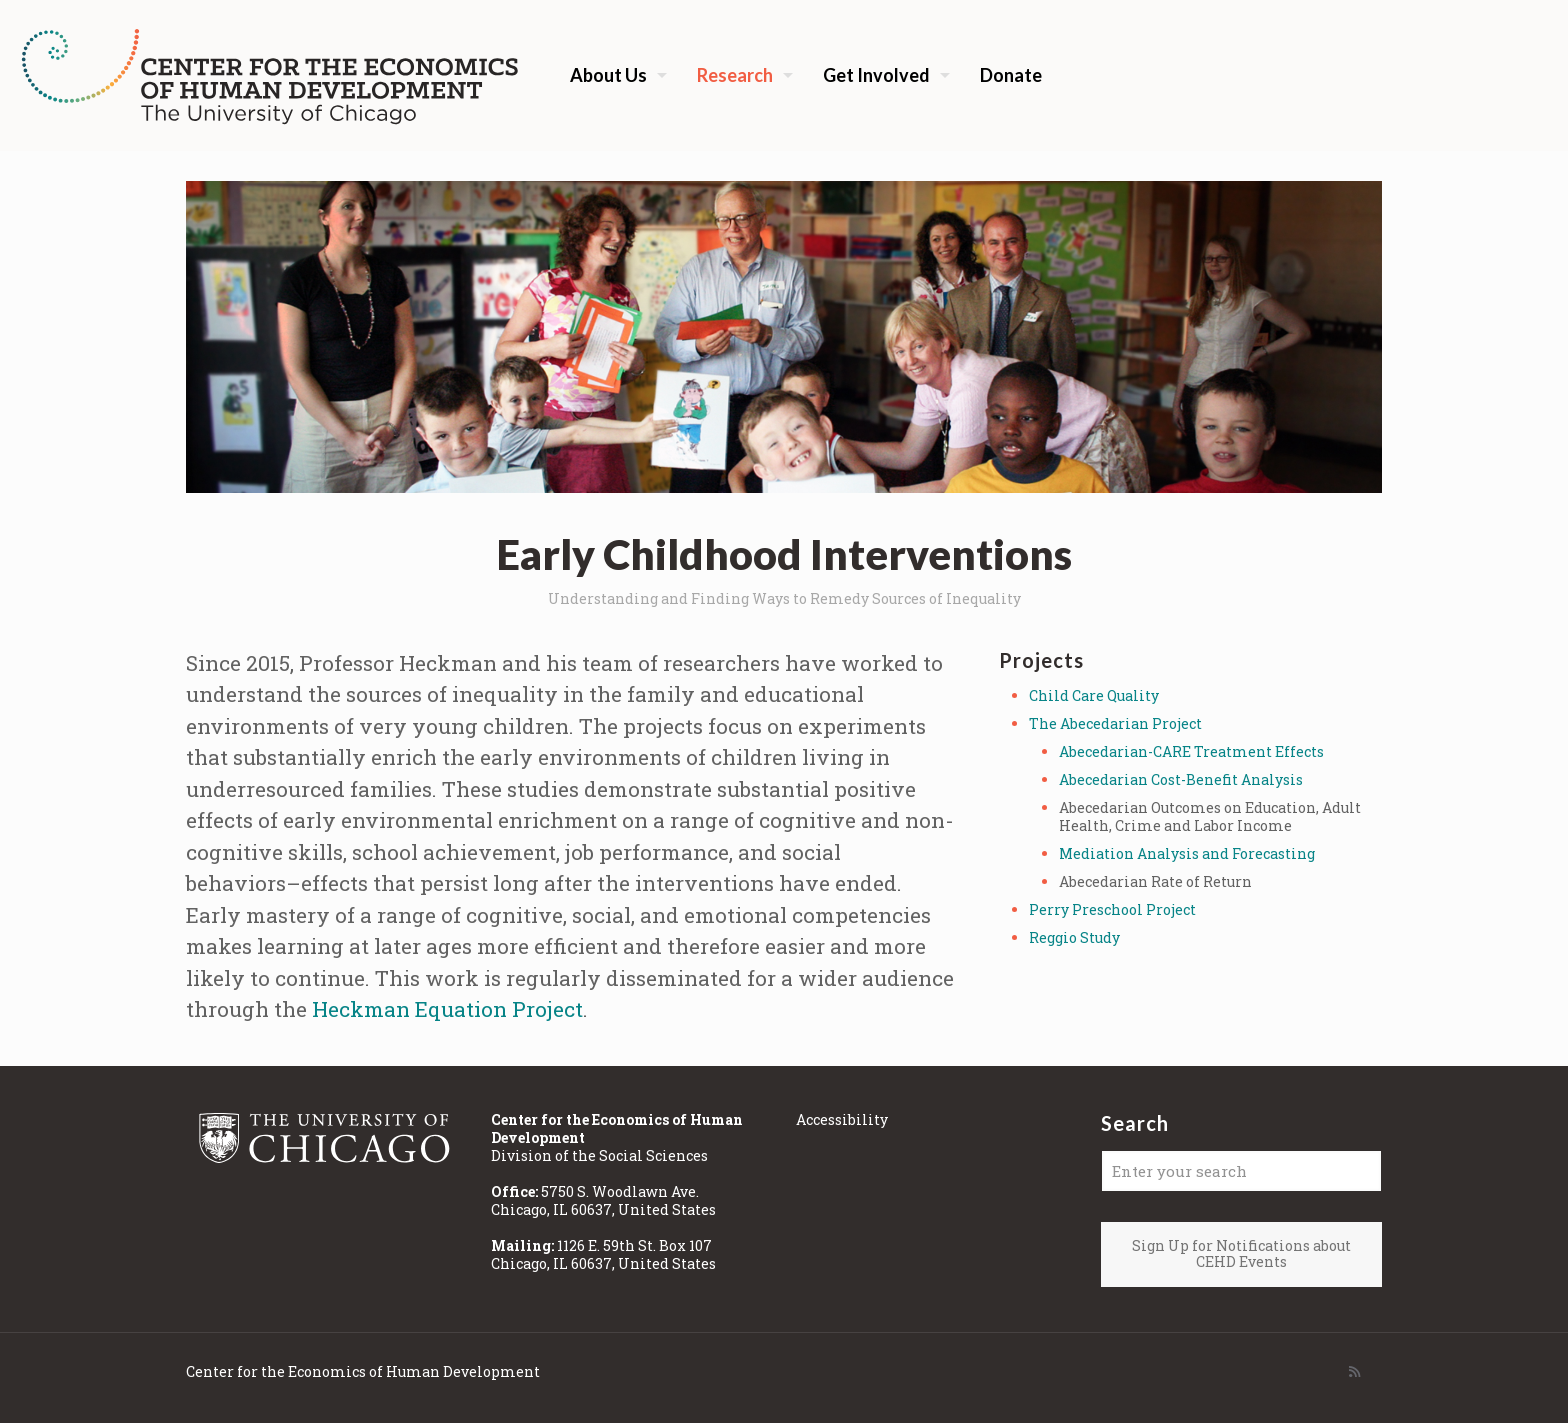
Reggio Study (1074, 937)
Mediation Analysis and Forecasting (1187, 853)
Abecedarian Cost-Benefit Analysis (1181, 779)
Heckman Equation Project (447, 1009)
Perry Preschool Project (1112, 909)
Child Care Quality (1094, 695)
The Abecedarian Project (1115, 723)
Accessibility (842, 1119)
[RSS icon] (1354, 1371)
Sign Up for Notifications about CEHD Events (1241, 1254)
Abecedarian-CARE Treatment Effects (1191, 751)
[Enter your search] (1241, 1171)
